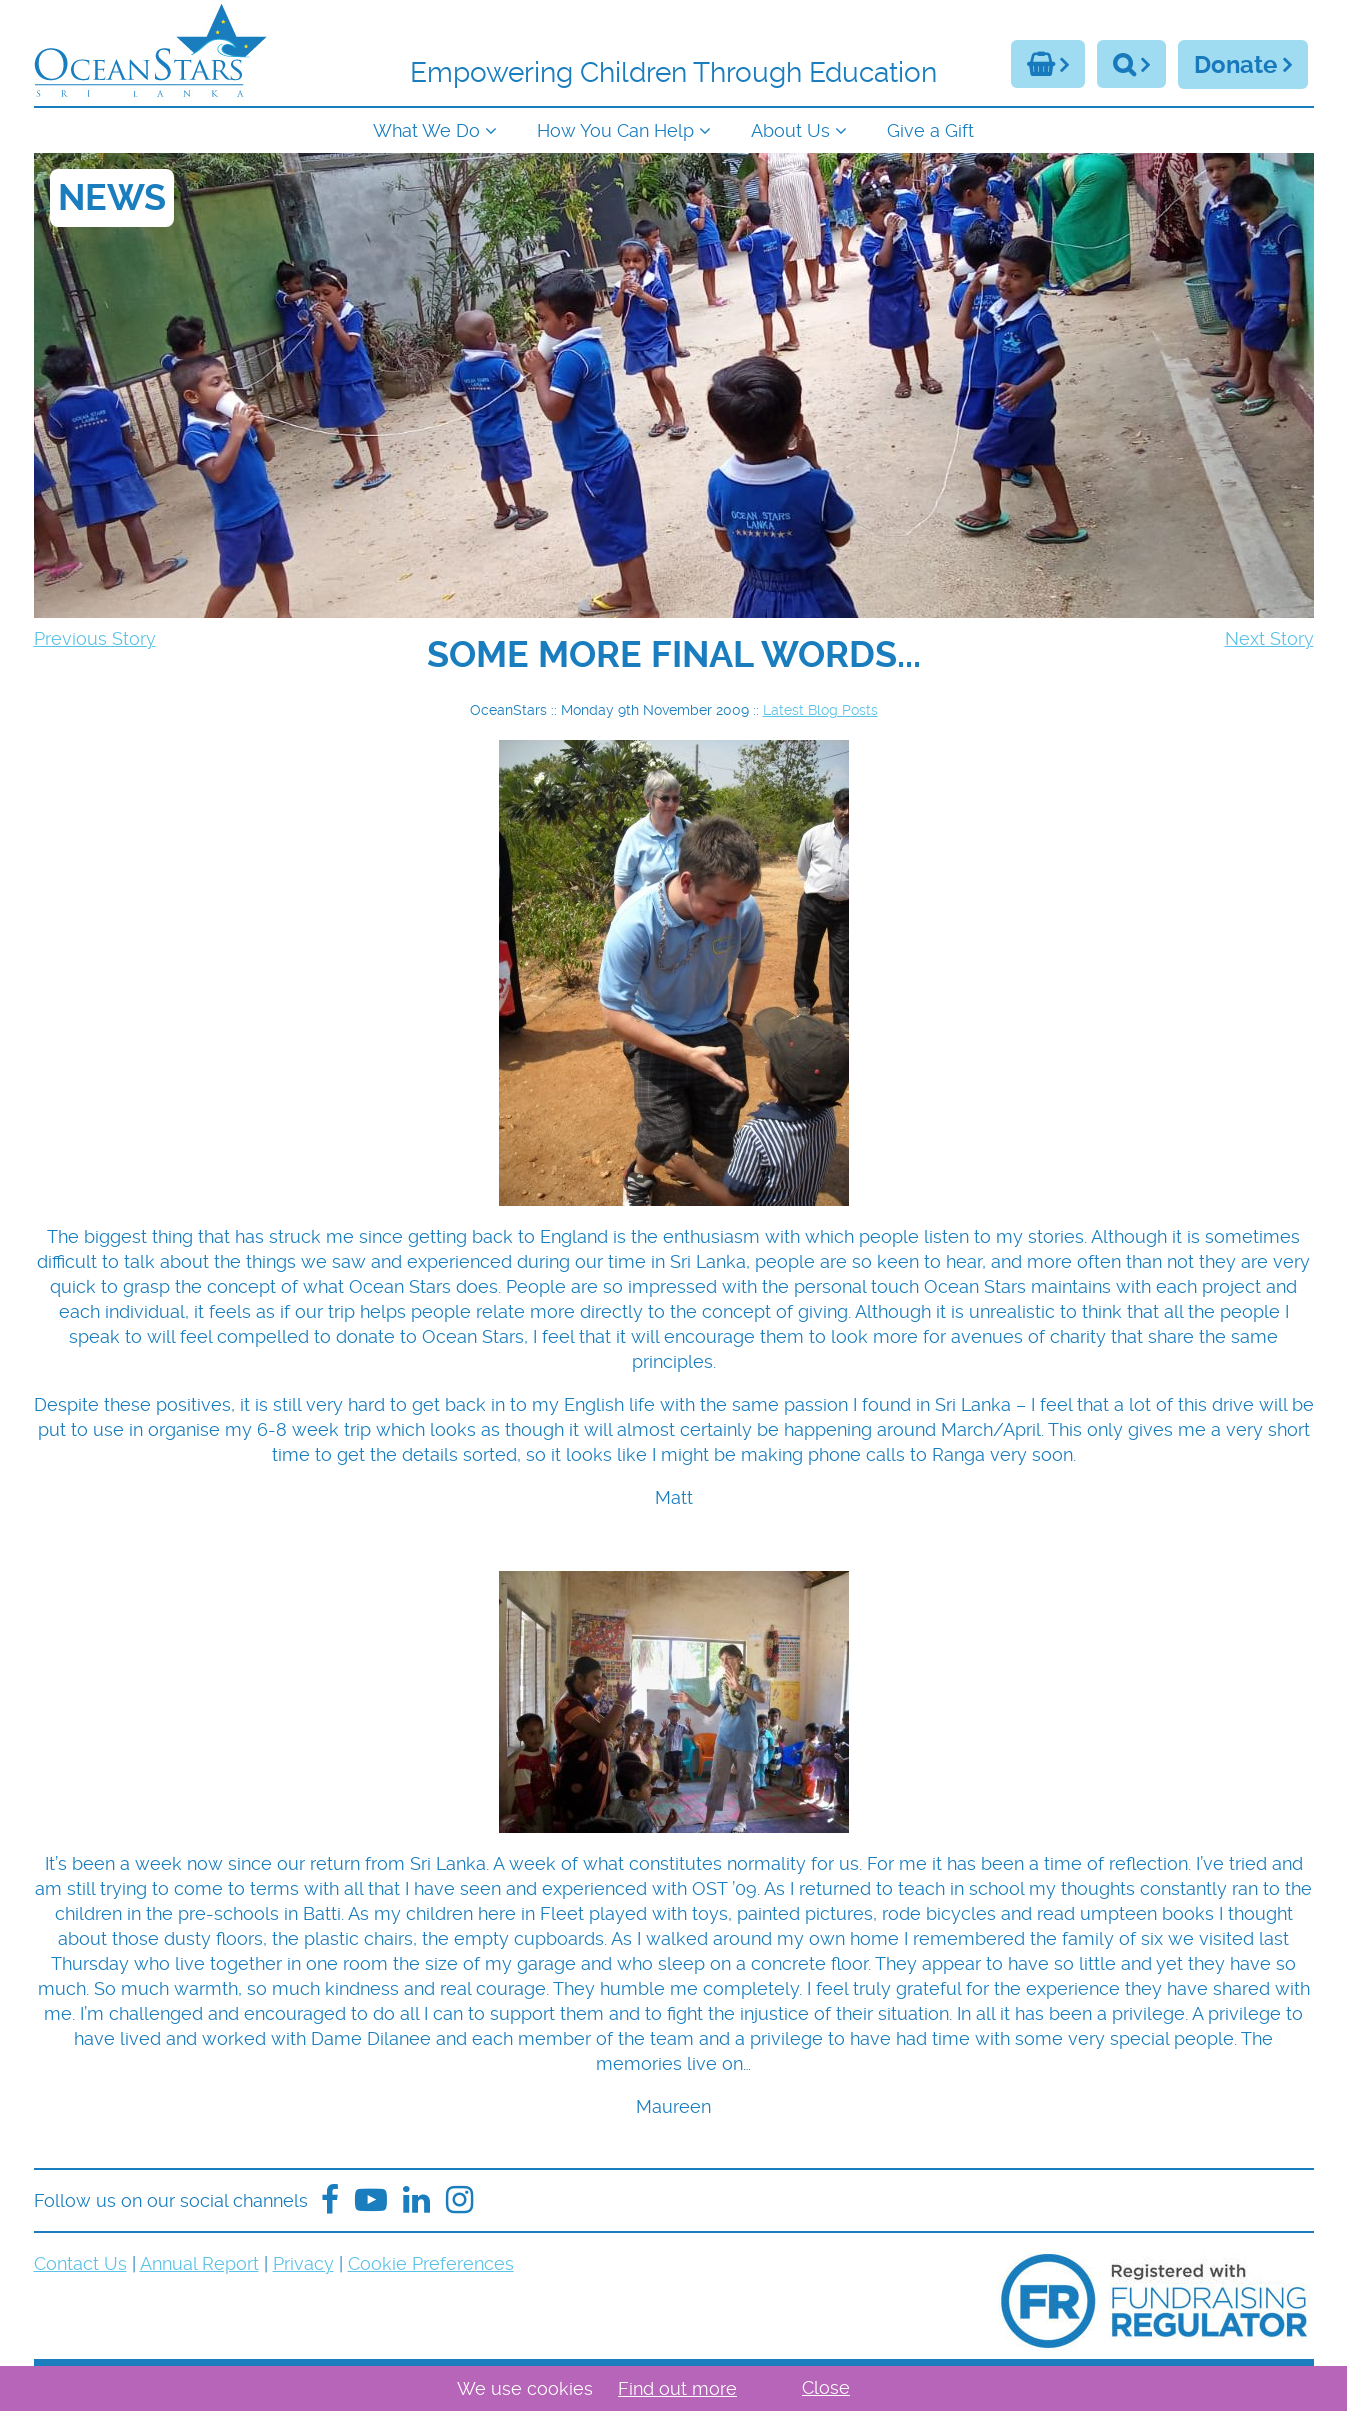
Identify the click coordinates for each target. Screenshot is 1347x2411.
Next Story (1269, 638)
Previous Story (95, 638)
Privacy (303, 2263)
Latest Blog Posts (820, 710)
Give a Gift (930, 130)
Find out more (677, 2388)
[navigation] (674, 128)
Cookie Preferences (431, 2263)
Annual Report (199, 2263)
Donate (1235, 65)
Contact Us (80, 2263)
